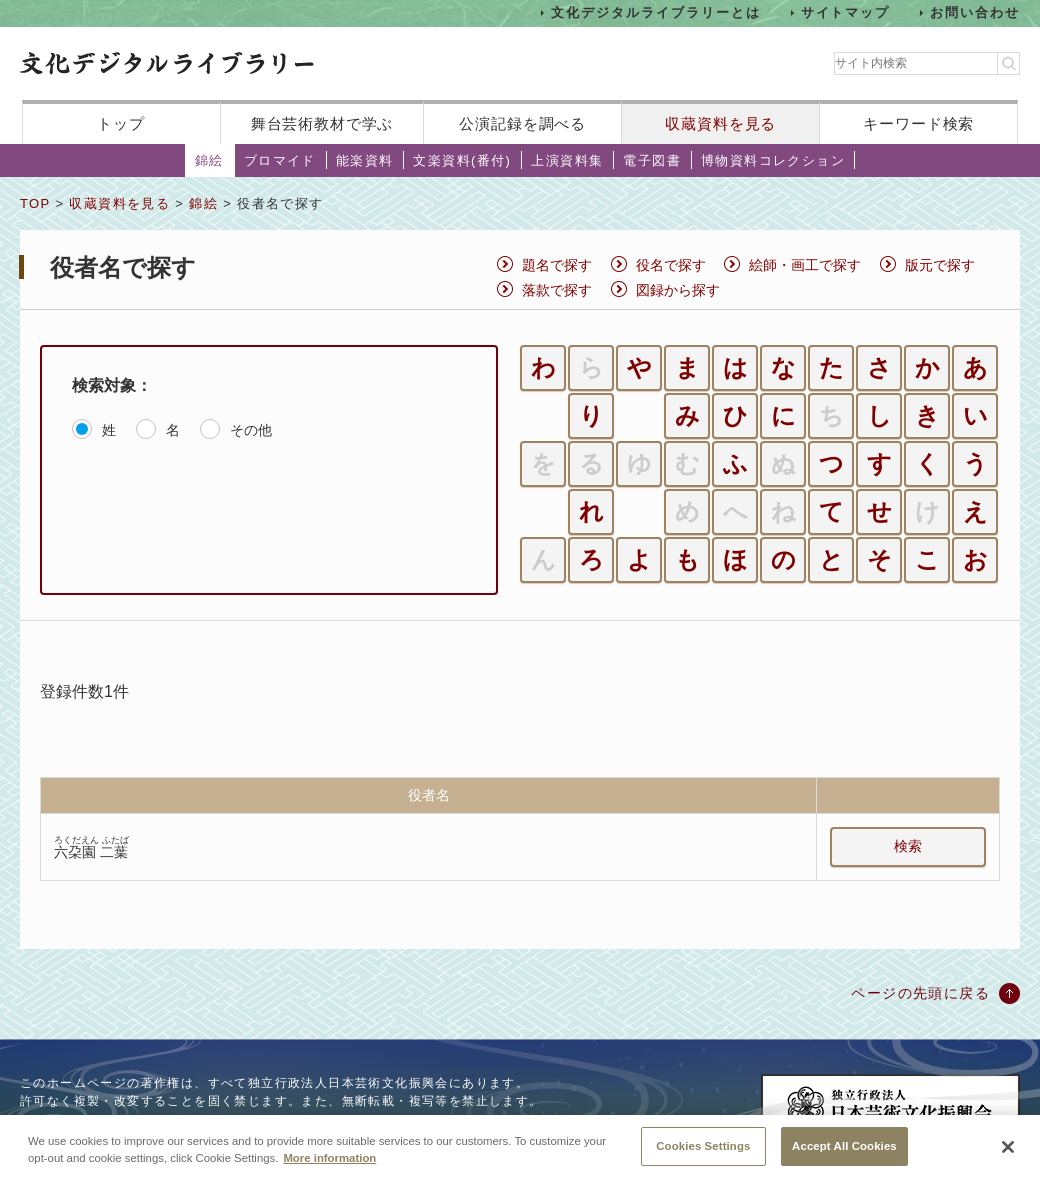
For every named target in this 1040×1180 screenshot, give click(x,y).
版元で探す (940, 265)
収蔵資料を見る (720, 123)
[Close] (1008, 1156)
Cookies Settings (703, 1154)
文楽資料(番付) (462, 160)
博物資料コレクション (773, 160)
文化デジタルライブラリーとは (655, 12)
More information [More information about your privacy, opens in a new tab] (329, 1166)
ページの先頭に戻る (920, 993)
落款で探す (557, 290)
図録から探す (678, 290)
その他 (251, 430)
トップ (121, 123)
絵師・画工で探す (805, 265)
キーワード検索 (918, 123)
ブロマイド (280, 160)
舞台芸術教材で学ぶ (322, 123)
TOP (35, 203)
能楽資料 (365, 160)
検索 (908, 846)
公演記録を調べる (522, 123)
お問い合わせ (975, 12)
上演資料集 (567, 160)
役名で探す (671, 265)
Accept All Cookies (844, 1154)
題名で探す (557, 265)
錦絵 (209, 160)
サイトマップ (846, 12)
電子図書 (652, 160)
